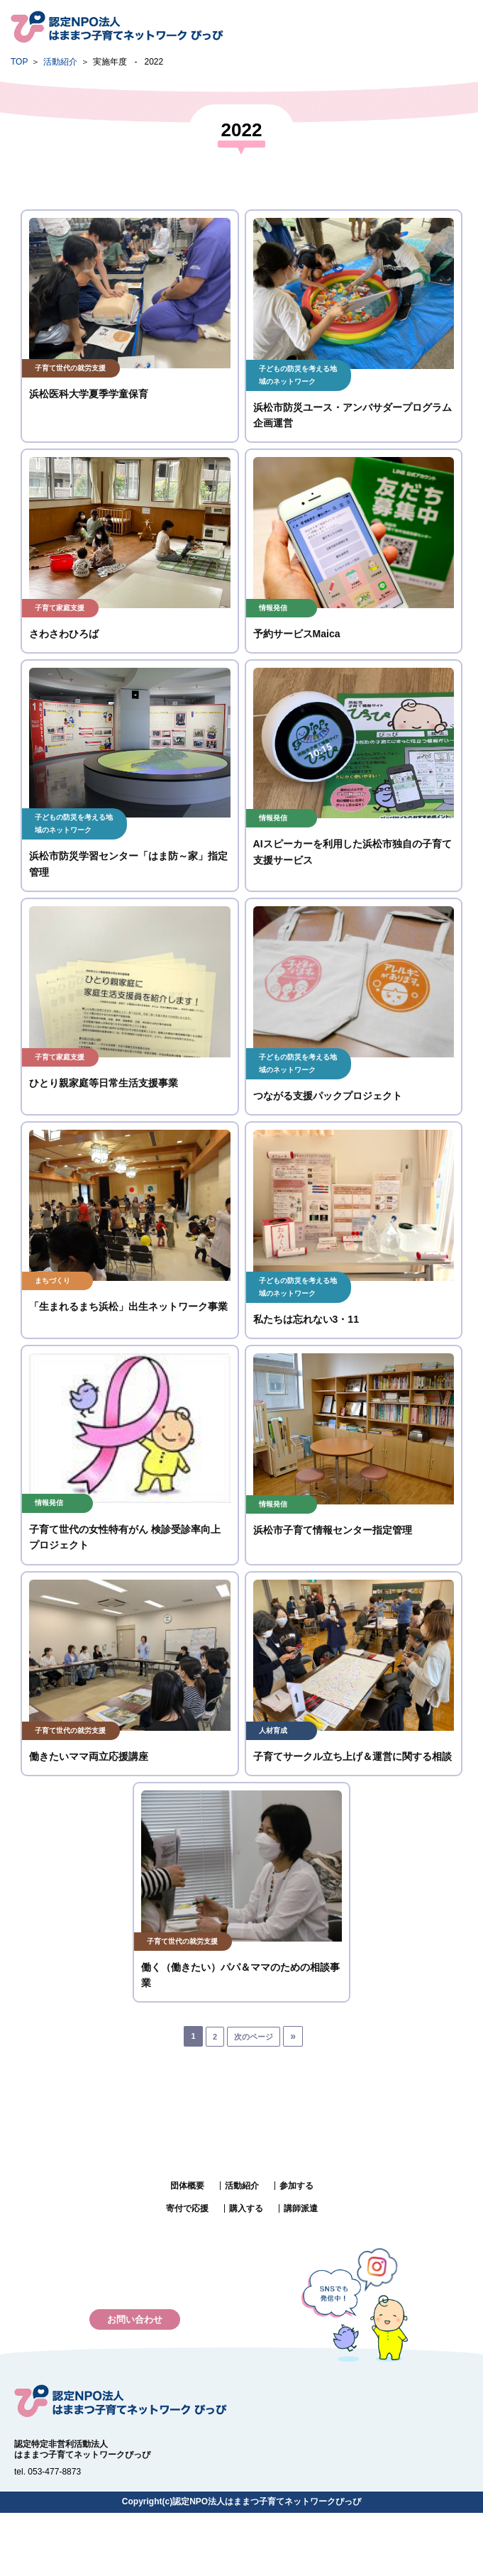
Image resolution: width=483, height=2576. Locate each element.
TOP (19, 62)
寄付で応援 (187, 2208)
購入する (246, 2208)
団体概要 (187, 2185)
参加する (296, 2185)
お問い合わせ (134, 2319)
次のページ (253, 2036)
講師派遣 (301, 2208)
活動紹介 (60, 62)
